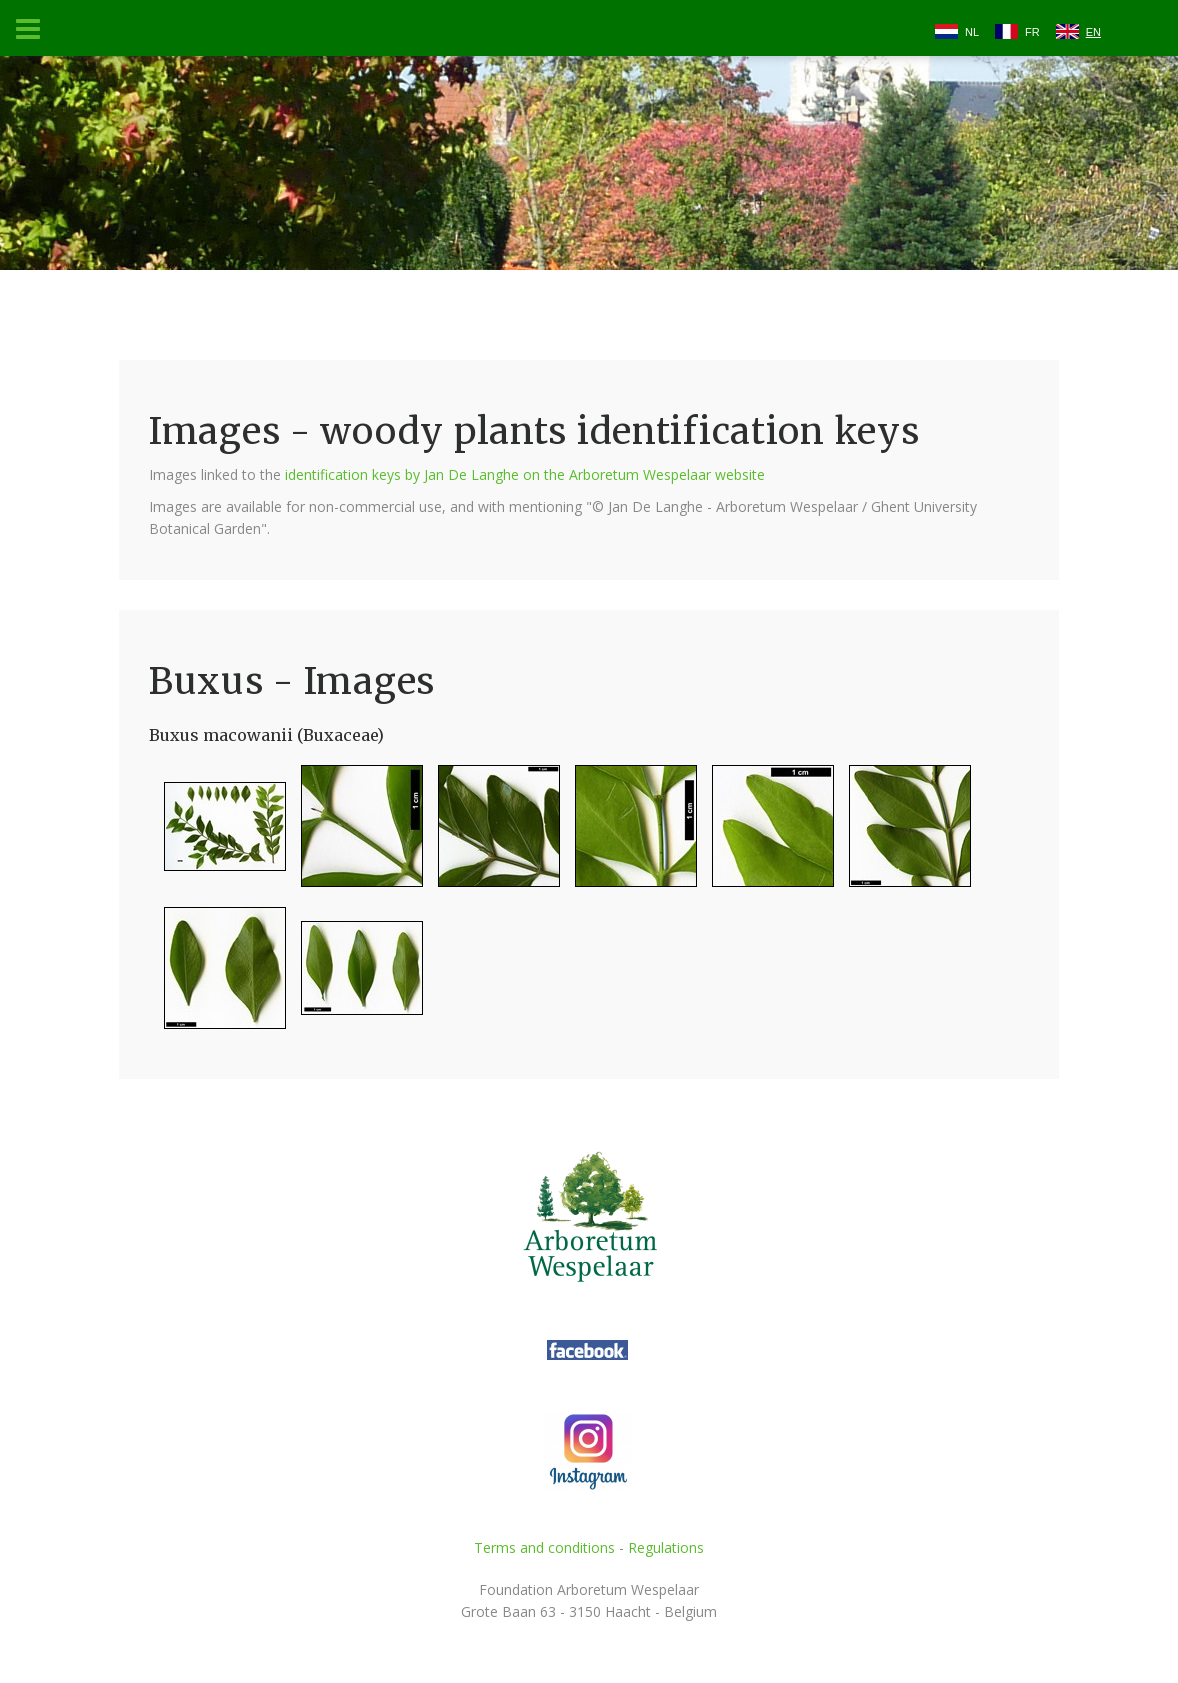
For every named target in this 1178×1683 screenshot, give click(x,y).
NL (972, 32)
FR (1032, 32)
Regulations (666, 1547)
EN (1093, 32)
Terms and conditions (544, 1547)
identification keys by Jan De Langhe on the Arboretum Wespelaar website (525, 474)
